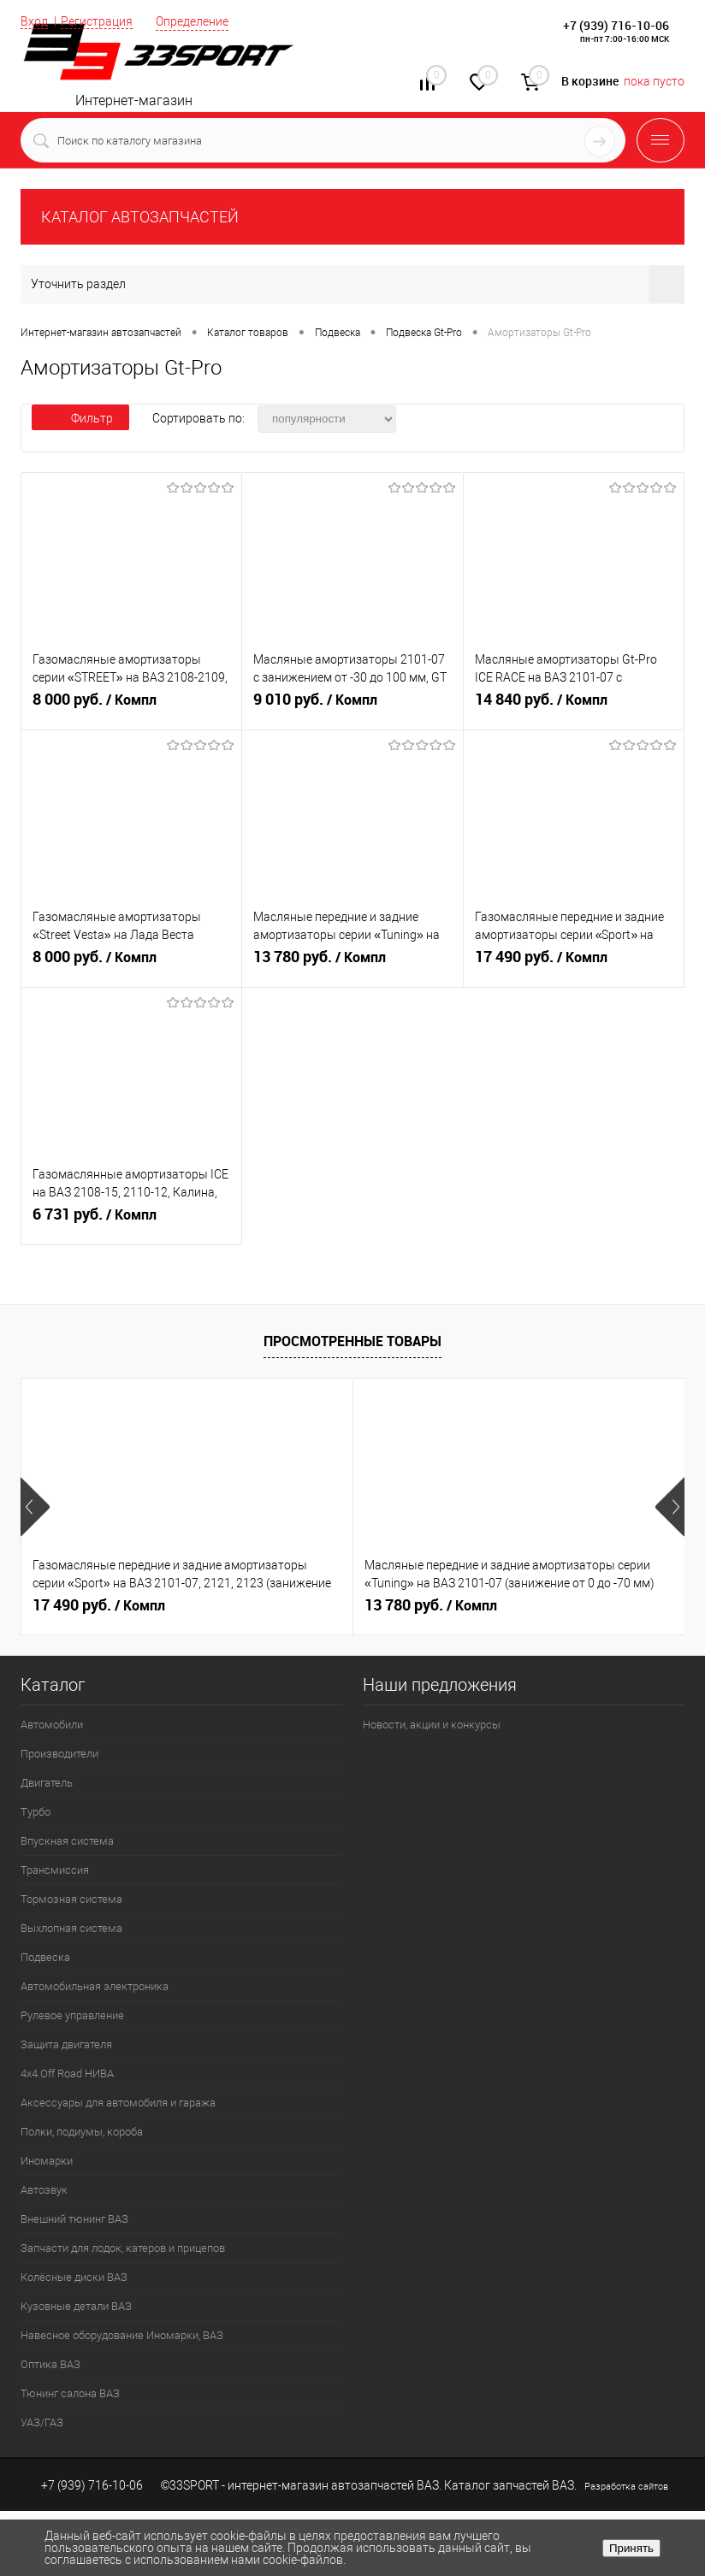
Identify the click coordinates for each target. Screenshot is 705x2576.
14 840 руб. (573, 706)
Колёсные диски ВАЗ (74, 2277)
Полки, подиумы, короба (82, 2131)
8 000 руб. (131, 706)
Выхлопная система (71, 1928)
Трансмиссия (55, 1870)
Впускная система (67, 1841)
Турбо (35, 1811)
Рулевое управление (72, 2015)
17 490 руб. (573, 964)
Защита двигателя (66, 2044)
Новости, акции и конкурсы (432, 1724)
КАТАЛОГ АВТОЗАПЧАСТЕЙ (140, 217)
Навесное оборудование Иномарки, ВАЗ (122, 2335)
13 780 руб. (352, 964)
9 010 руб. (352, 706)
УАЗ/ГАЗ (42, 2422)
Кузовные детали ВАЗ (76, 2306)
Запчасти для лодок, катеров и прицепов (123, 2248)
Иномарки (47, 2160)
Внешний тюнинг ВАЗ (74, 2219)
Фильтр (80, 418)
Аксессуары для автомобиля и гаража (118, 2102)
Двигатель (47, 1782)
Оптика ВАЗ (50, 2364)
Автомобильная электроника (95, 1986)
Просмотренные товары (352, 1341)
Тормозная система (71, 1899)
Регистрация (97, 21)
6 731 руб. (131, 1221)
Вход (34, 21)
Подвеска (45, 1957)
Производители (59, 1753)
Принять (631, 2548)
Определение (192, 21)
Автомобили (52, 1724)
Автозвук (44, 2189)
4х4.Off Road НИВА (67, 2073)
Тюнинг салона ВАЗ (70, 2393)
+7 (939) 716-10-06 (616, 25)
